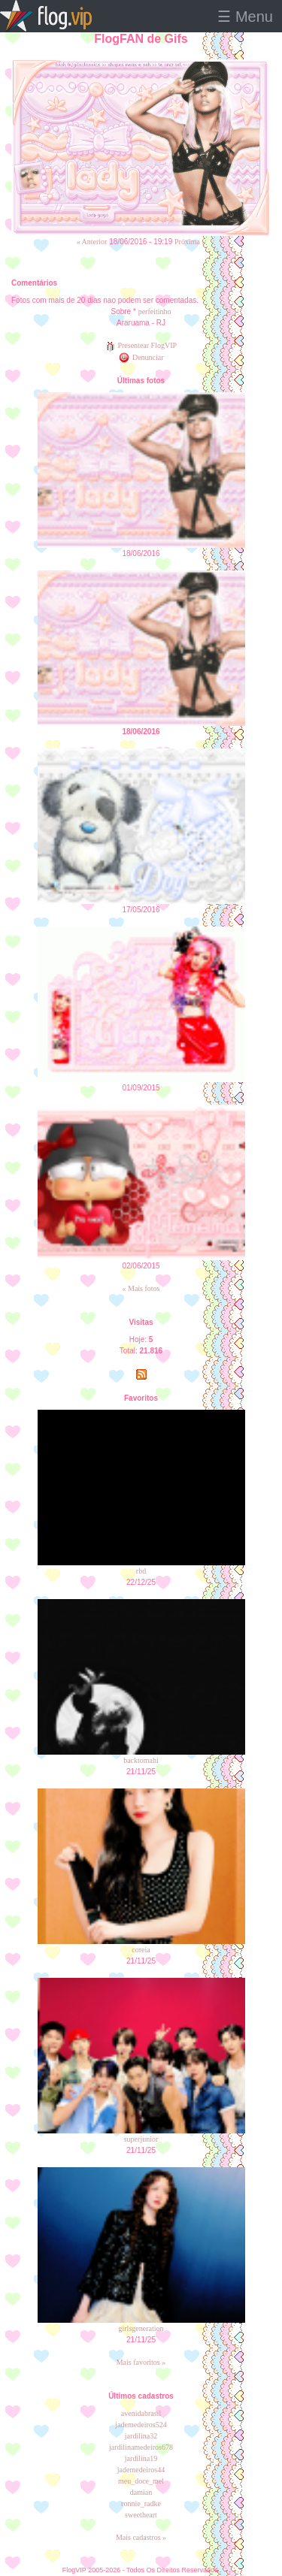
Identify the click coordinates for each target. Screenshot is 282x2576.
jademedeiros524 (140, 2424)
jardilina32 (141, 2436)
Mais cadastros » (141, 2537)
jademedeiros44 (141, 2470)
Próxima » (189, 241)
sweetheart (141, 2515)
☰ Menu (245, 16)
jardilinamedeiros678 (141, 2447)
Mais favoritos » (141, 2362)
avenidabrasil (141, 2413)
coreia (141, 1950)
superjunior (141, 2139)
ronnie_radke (141, 2503)
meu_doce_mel (141, 2481)
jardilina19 (141, 2458)
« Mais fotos (141, 1288)
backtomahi (141, 1760)
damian (141, 2492)
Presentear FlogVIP (141, 345)
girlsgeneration (141, 2328)
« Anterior (92, 241)
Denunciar (140, 357)
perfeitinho (154, 311)
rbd (141, 1571)
